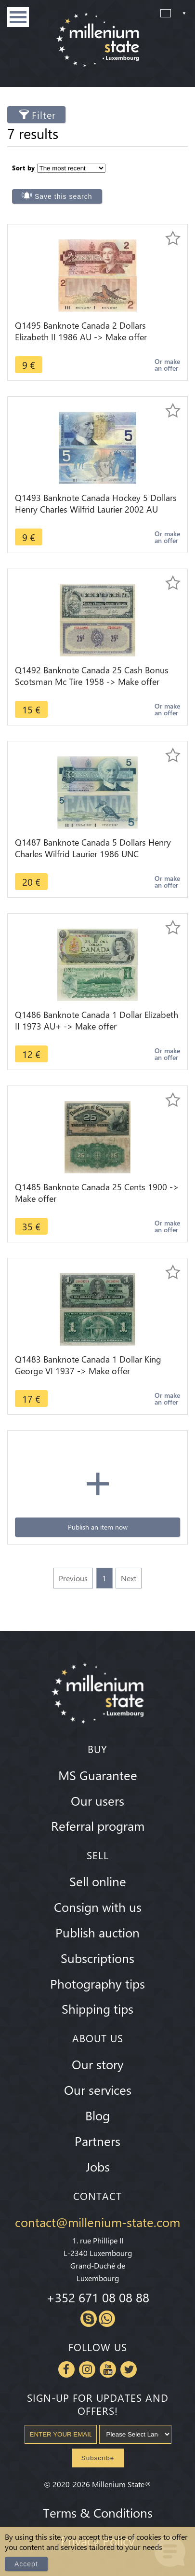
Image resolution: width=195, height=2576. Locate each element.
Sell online (97, 1881)
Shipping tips (97, 2008)
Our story (98, 2064)
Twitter (128, 2369)
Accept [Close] (26, 2564)
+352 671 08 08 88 (97, 2297)
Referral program (97, 1825)
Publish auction (97, 1932)
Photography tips (97, 1983)
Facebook (66, 2369)
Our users (97, 1800)
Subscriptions (97, 1957)
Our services (97, 2089)
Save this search (63, 196)
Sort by (23, 168)
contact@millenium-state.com (97, 2222)
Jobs (98, 2166)
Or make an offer (167, 365)
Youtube (108, 2369)
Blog (97, 2115)
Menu (18, 17)
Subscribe (97, 2458)
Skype (88, 2319)
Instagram (87, 2369)
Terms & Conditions (98, 2512)
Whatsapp (107, 2319)
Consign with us (98, 1906)
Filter (44, 114)
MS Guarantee (97, 1775)
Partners (97, 2140)
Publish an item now (98, 1527)
